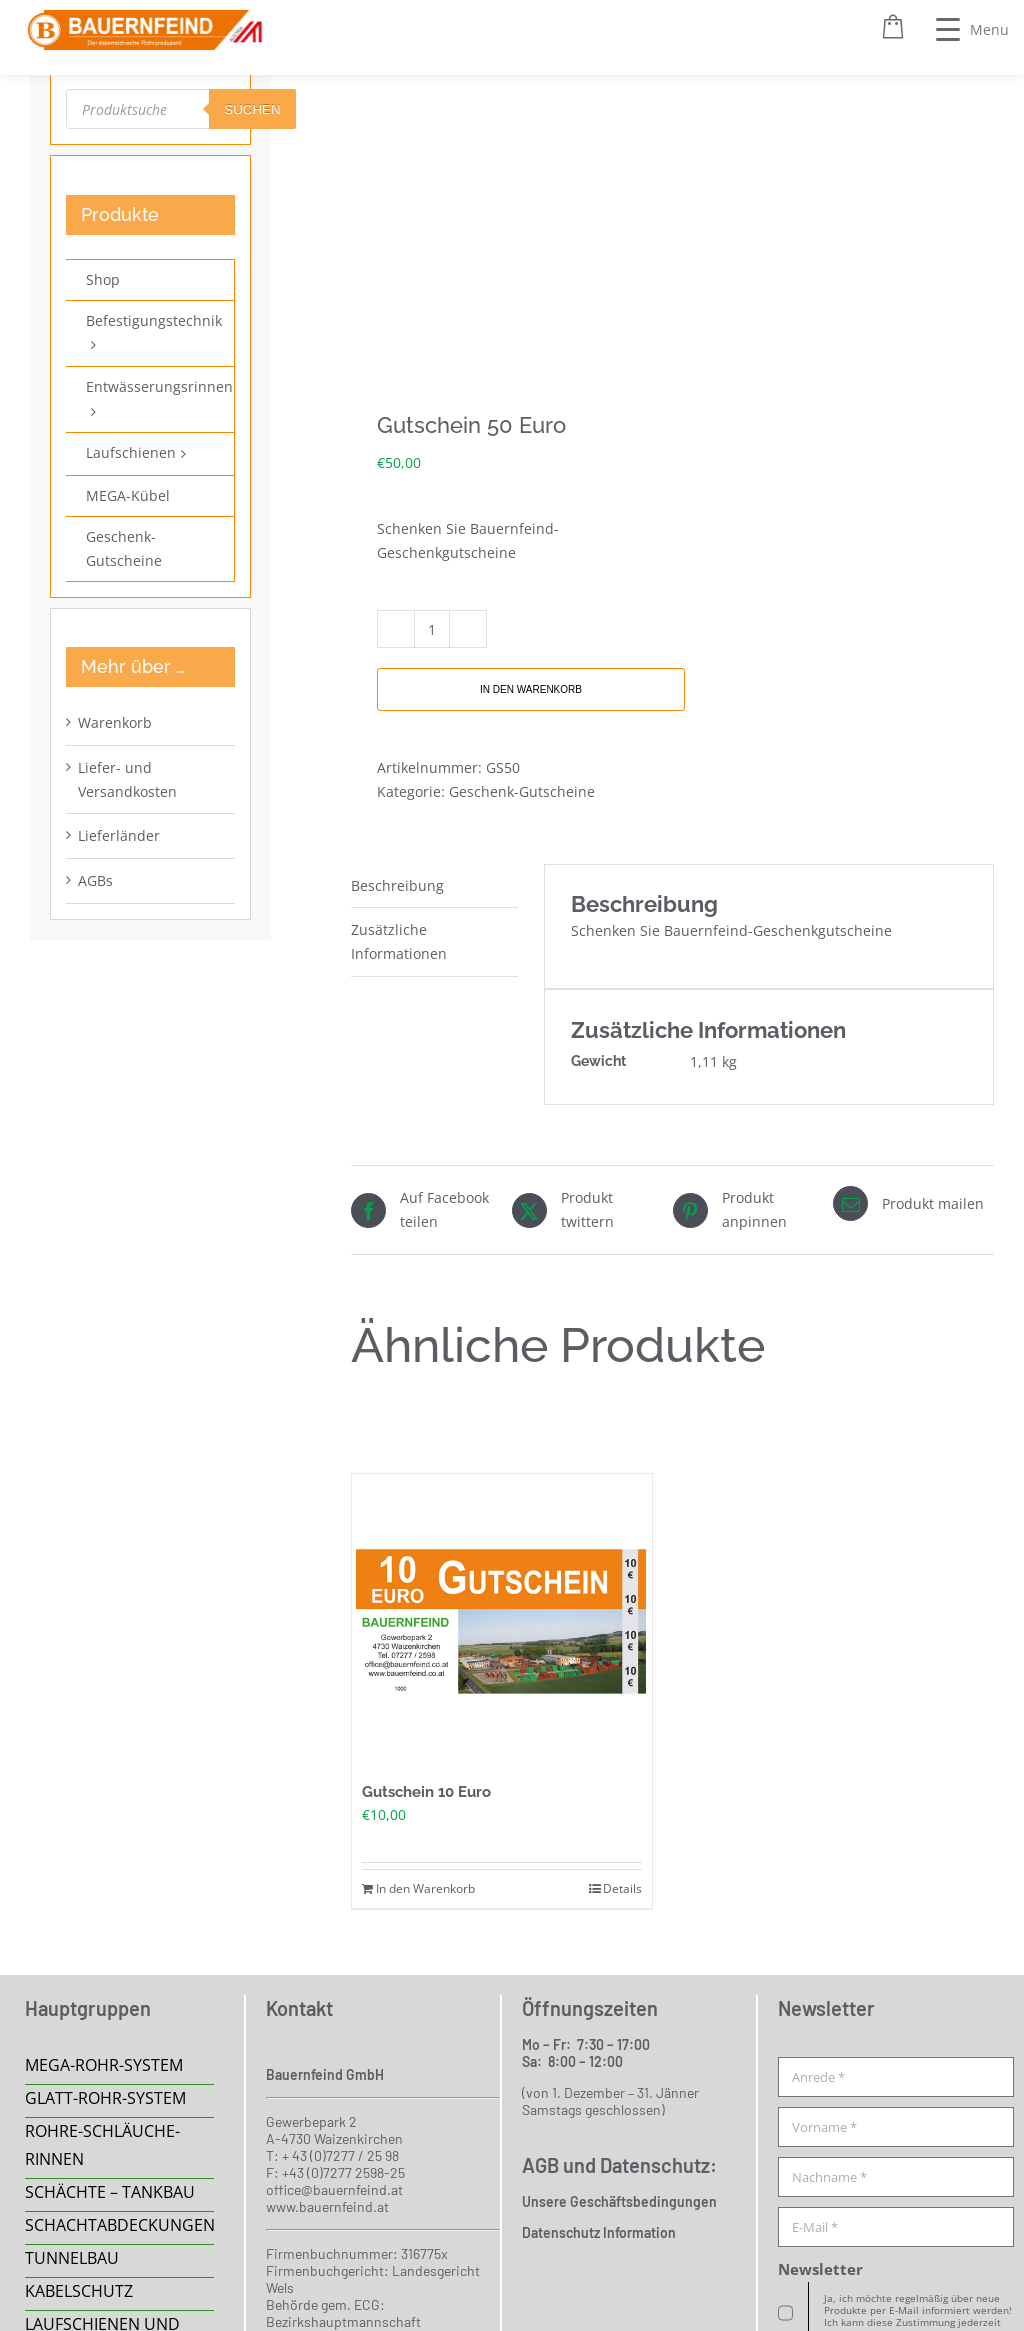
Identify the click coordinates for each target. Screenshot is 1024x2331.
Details (622, 1888)
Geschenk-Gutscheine (522, 791)
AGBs (95, 880)
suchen (252, 109)
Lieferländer (119, 835)
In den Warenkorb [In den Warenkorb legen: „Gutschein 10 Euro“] (425, 1888)
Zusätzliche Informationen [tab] (399, 941)
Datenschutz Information (599, 2232)
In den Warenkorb (531, 689)
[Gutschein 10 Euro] (502, 1624)
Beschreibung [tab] (397, 885)
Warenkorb (115, 722)
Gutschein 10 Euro (426, 1792)
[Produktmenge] (432, 629)
